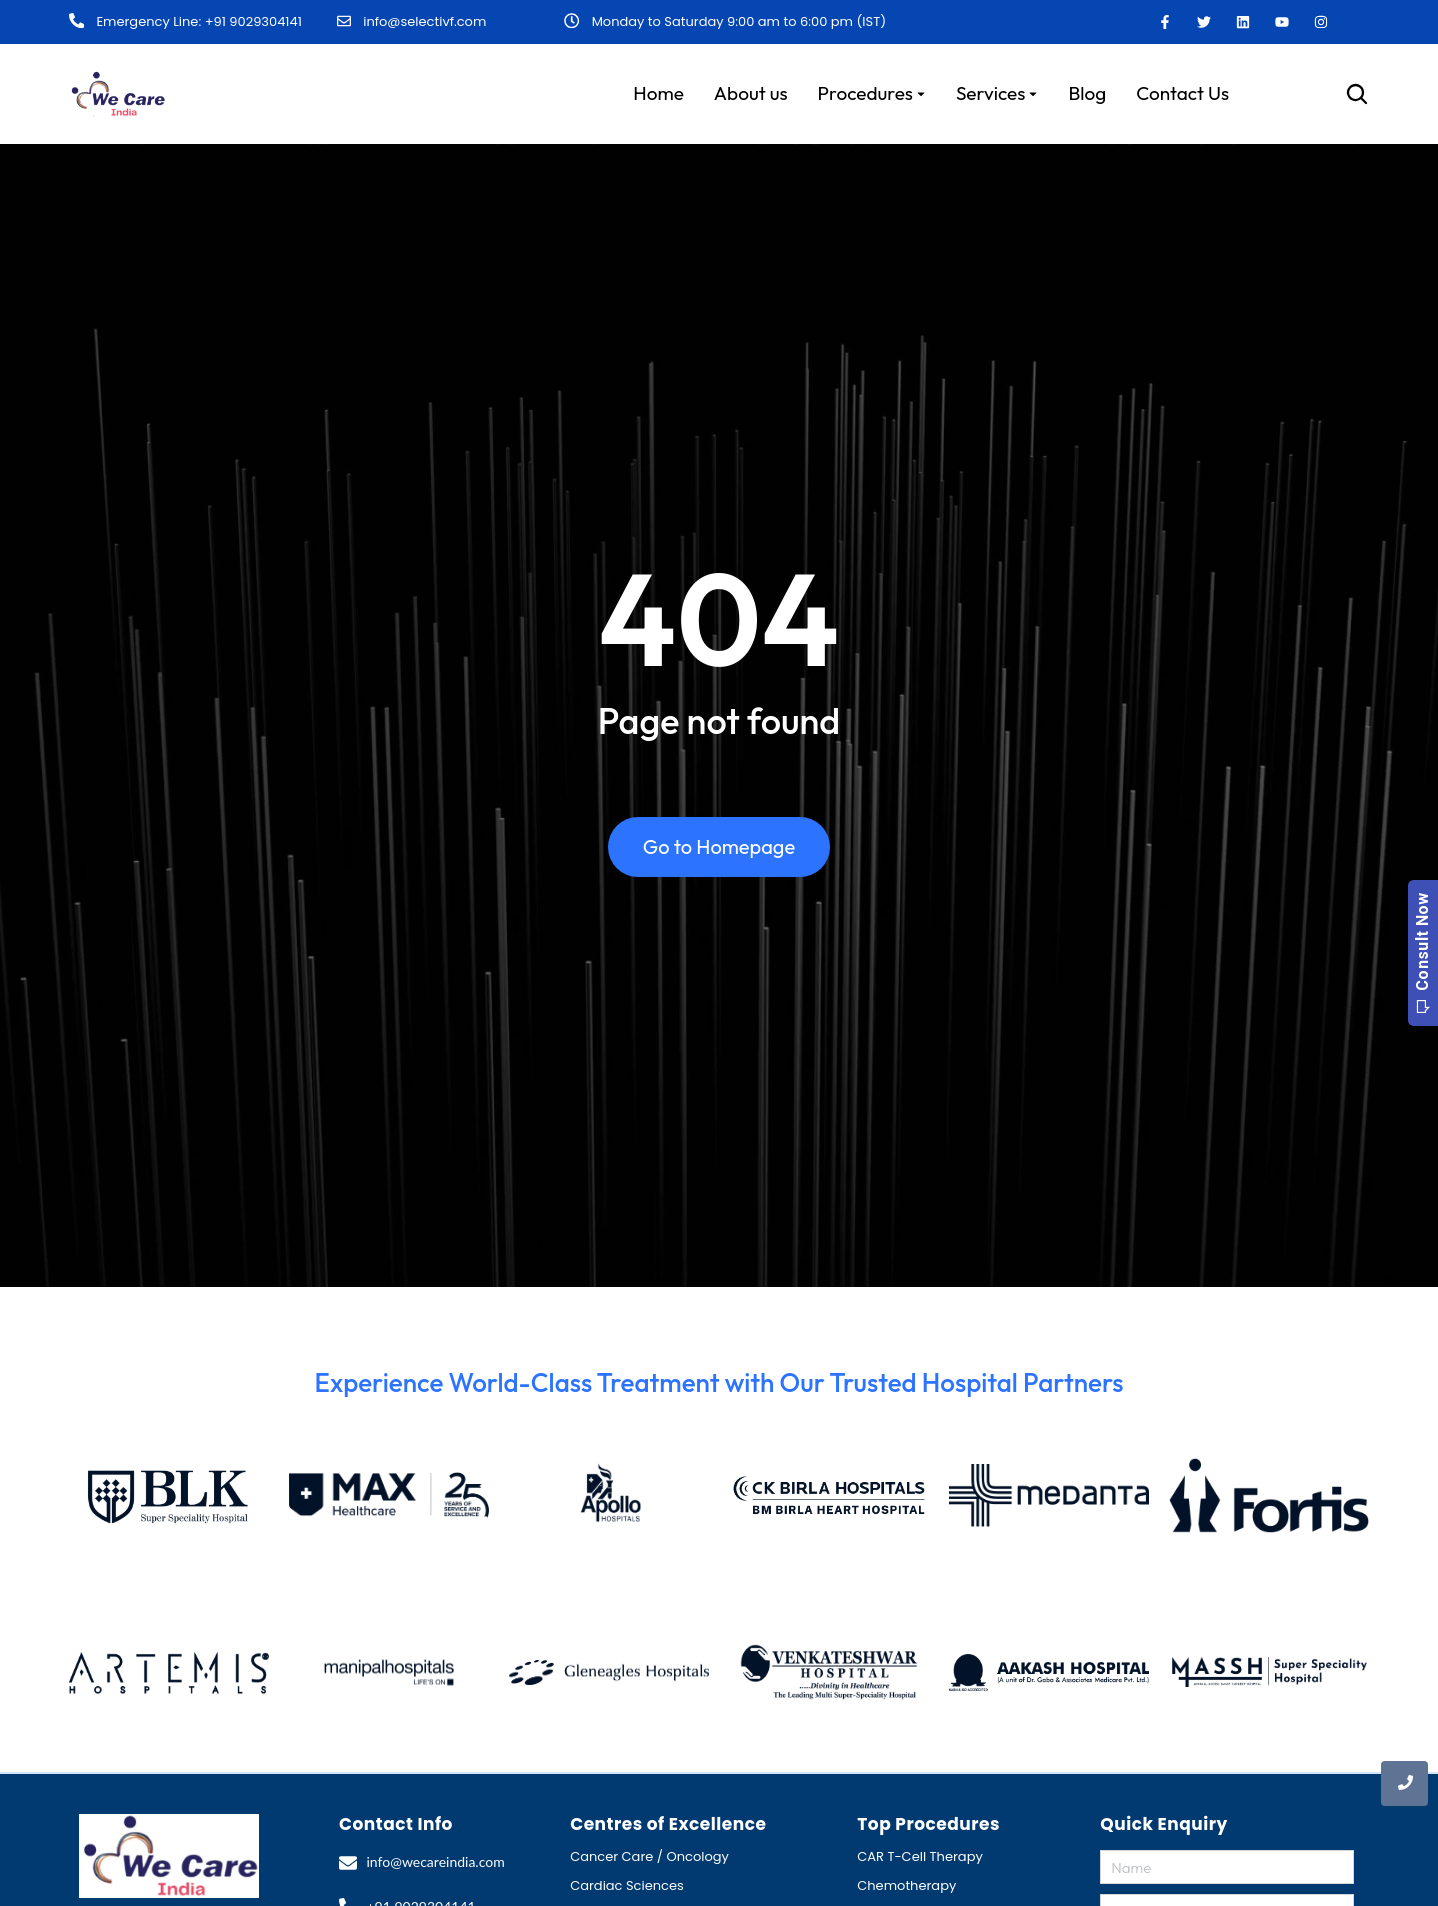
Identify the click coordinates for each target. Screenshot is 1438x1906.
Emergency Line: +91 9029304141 (197, 21)
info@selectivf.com (424, 20)
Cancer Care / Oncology (649, 1855)
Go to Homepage (719, 852)
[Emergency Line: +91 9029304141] (76, 21)
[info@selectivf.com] (344, 21)
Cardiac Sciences (627, 1884)
